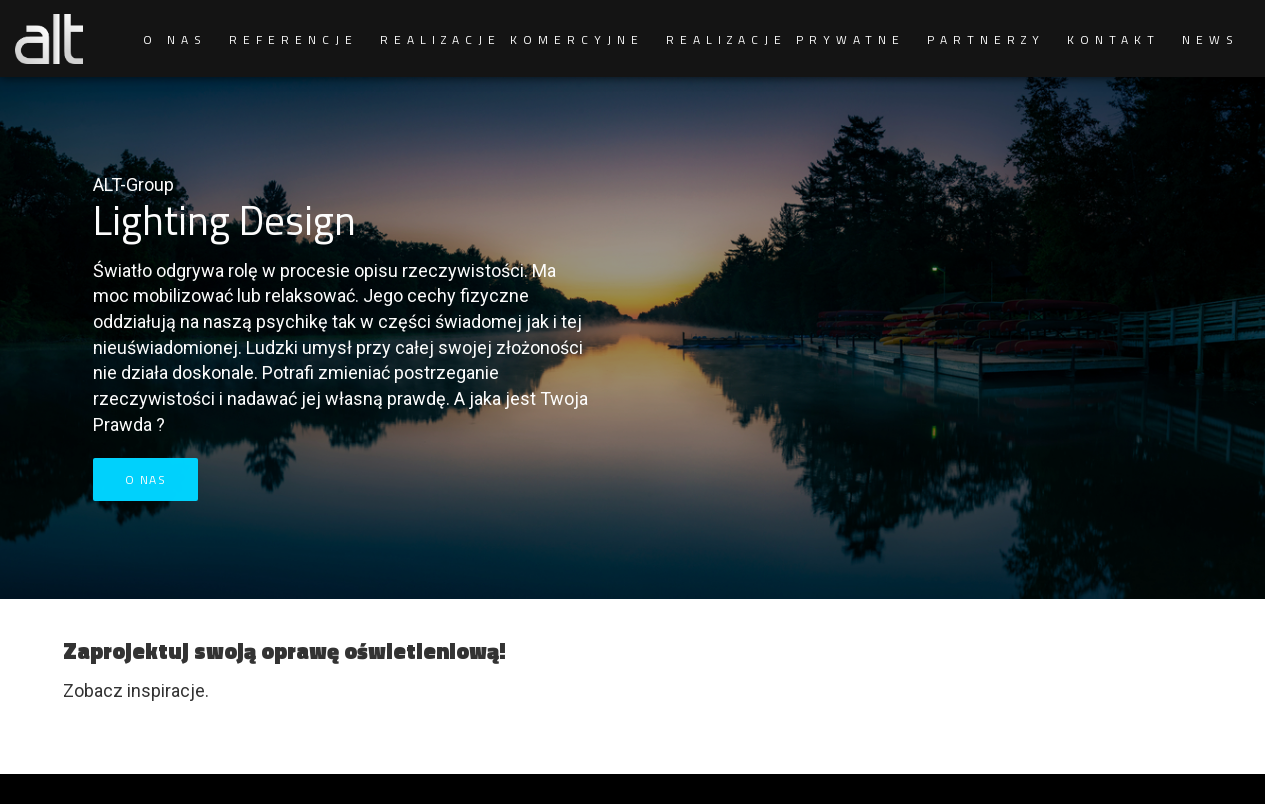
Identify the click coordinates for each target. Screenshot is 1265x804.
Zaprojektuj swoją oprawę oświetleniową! (284, 651)
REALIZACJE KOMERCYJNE (512, 39)
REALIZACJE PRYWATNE (785, 39)
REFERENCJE (293, 39)
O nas (146, 479)
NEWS (1210, 39)
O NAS (175, 39)
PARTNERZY (986, 39)
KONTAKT (1113, 39)
